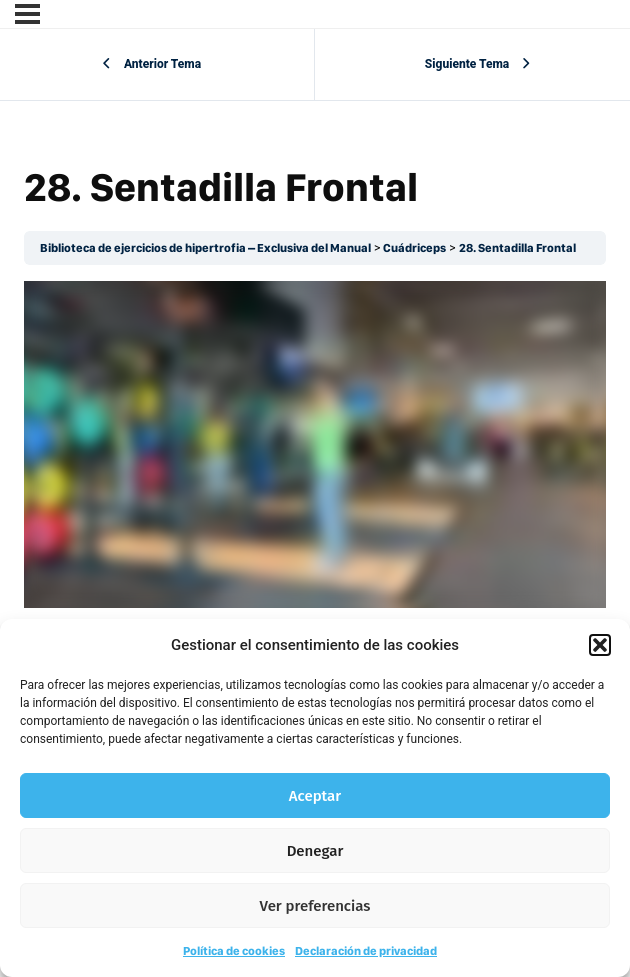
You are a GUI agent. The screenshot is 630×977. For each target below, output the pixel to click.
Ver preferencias (315, 906)
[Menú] (27, 14)
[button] (600, 645)
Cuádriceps (414, 248)
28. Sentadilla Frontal (517, 248)
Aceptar (315, 796)
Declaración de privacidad (366, 951)
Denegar (315, 851)
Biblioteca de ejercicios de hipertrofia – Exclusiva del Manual (205, 248)
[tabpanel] (315, 444)
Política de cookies (234, 951)
